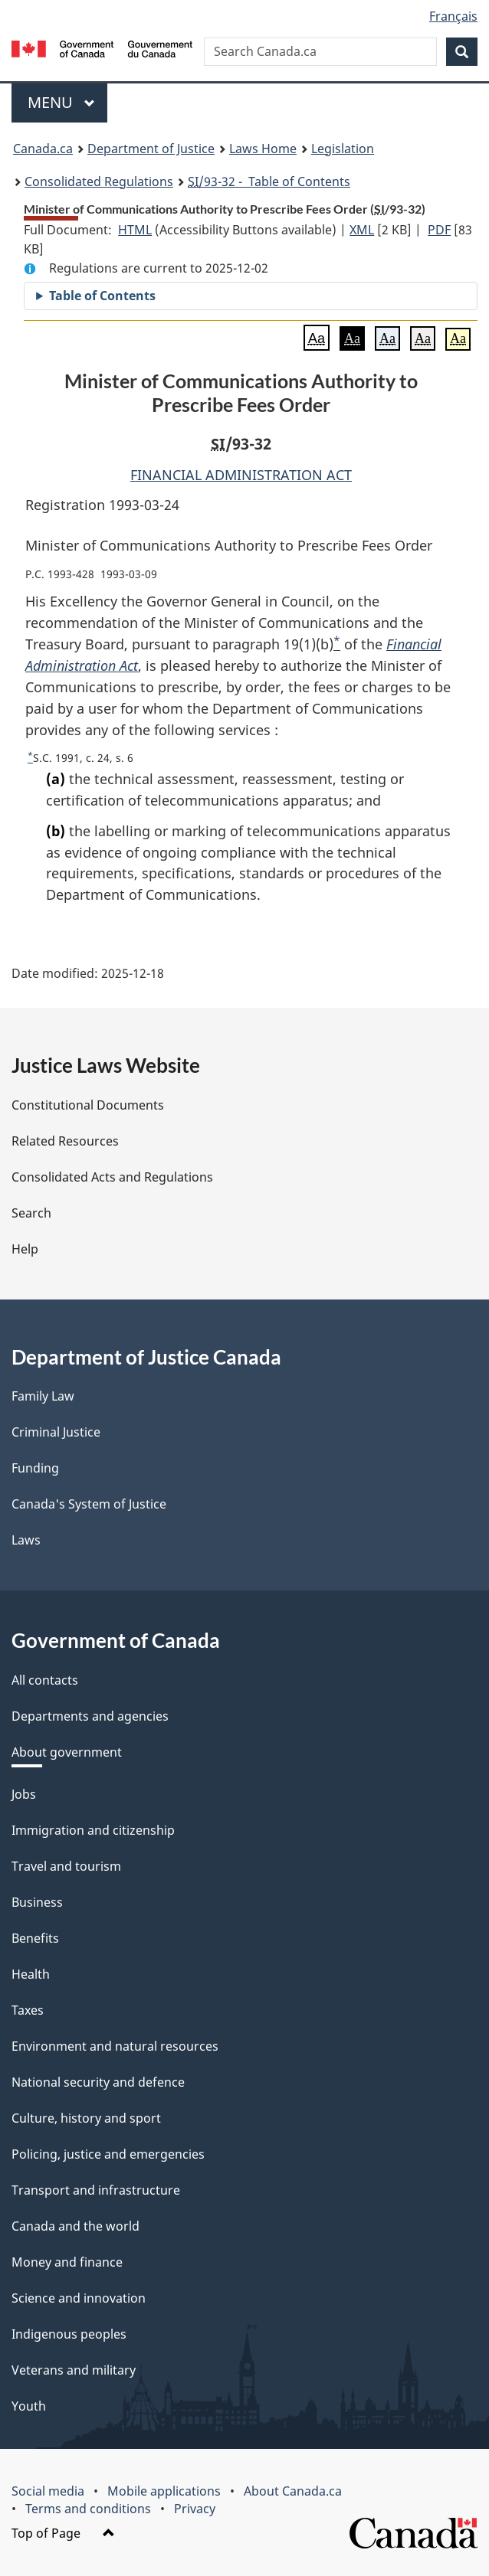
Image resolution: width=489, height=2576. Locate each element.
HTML (135, 229)
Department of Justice (151, 148)
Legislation (342, 148)
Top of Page (63, 2533)
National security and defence (98, 2082)
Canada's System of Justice (88, 1504)
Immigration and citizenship (93, 1830)
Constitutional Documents (87, 1105)
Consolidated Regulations (99, 181)
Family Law (42, 1396)
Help (24, 1249)
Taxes (27, 2010)
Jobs (23, 1794)
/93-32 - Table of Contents (269, 181)
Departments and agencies (90, 1716)
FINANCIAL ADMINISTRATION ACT (241, 475)
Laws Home (263, 148)
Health (30, 1974)
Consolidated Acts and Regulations (112, 1177)
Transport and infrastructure (95, 2190)
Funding (35, 1468)
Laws (26, 1540)
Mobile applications (164, 2491)
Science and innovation (78, 2298)
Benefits (35, 1938)
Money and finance (67, 2262)
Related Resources (65, 1141)
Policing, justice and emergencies (108, 2154)
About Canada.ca (293, 2491)
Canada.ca (43, 148)
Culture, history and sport (86, 2118)
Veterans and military (73, 2370)
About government (66, 1752)
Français (453, 16)
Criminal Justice (55, 1432)
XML (362, 229)
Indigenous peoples (68, 2334)
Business (37, 1902)
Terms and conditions (88, 2508)
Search (31, 1213)
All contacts (44, 1680)
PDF (439, 229)
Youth (28, 2406)
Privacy (194, 2508)
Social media (47, 2491)
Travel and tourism (66, 1866)
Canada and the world (75, 2226)
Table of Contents (102, 295)
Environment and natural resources (114, 2046)
